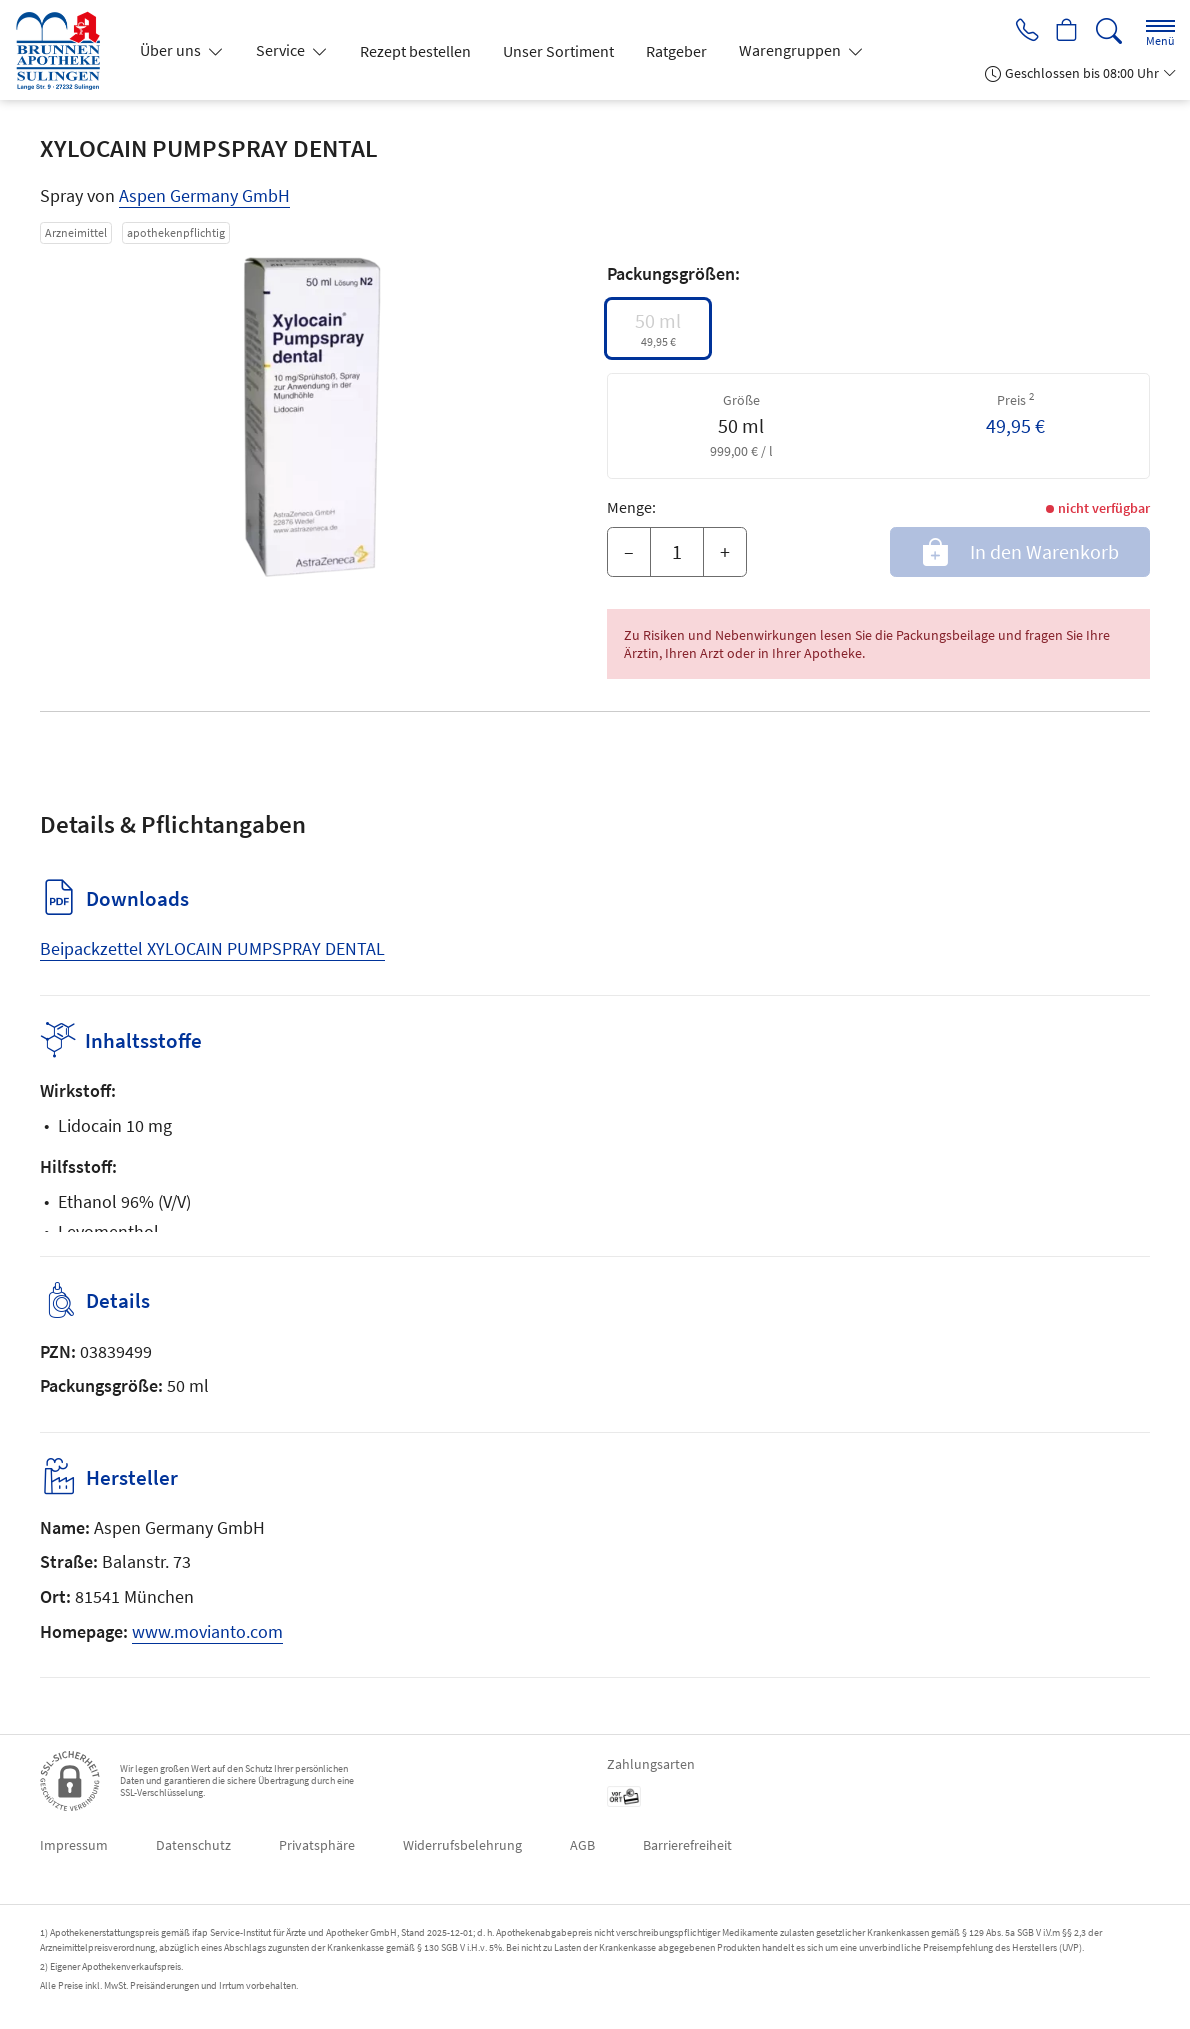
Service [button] (282, 50)
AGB (582, 1845)
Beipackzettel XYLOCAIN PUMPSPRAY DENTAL (212, 948)
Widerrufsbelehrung (462, 1845)
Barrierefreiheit (687, 1845)
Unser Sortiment (558, 51)
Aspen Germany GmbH (204, 195)
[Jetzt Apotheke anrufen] (1022, 32)
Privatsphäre (317, 1845)
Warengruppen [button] (791, 50)
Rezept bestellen (415, 51)
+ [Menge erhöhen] (725, 551)
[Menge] (677, 552)
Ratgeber (676, 51)
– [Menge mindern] (629, 551)
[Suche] (1109, 31)
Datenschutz (193, 1845)
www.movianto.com (207, 1631)
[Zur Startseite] (65, 50)
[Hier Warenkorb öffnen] (1065, 32)
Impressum (74, 1845)
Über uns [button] (172, 50)
